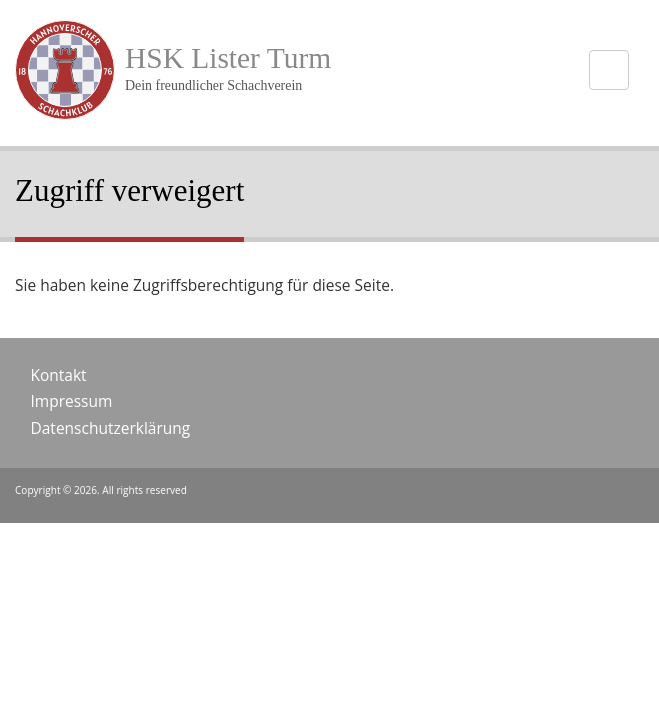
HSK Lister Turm (228, 58)
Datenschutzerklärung (111, 428)
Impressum (72, 401)
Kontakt (59, 375)
